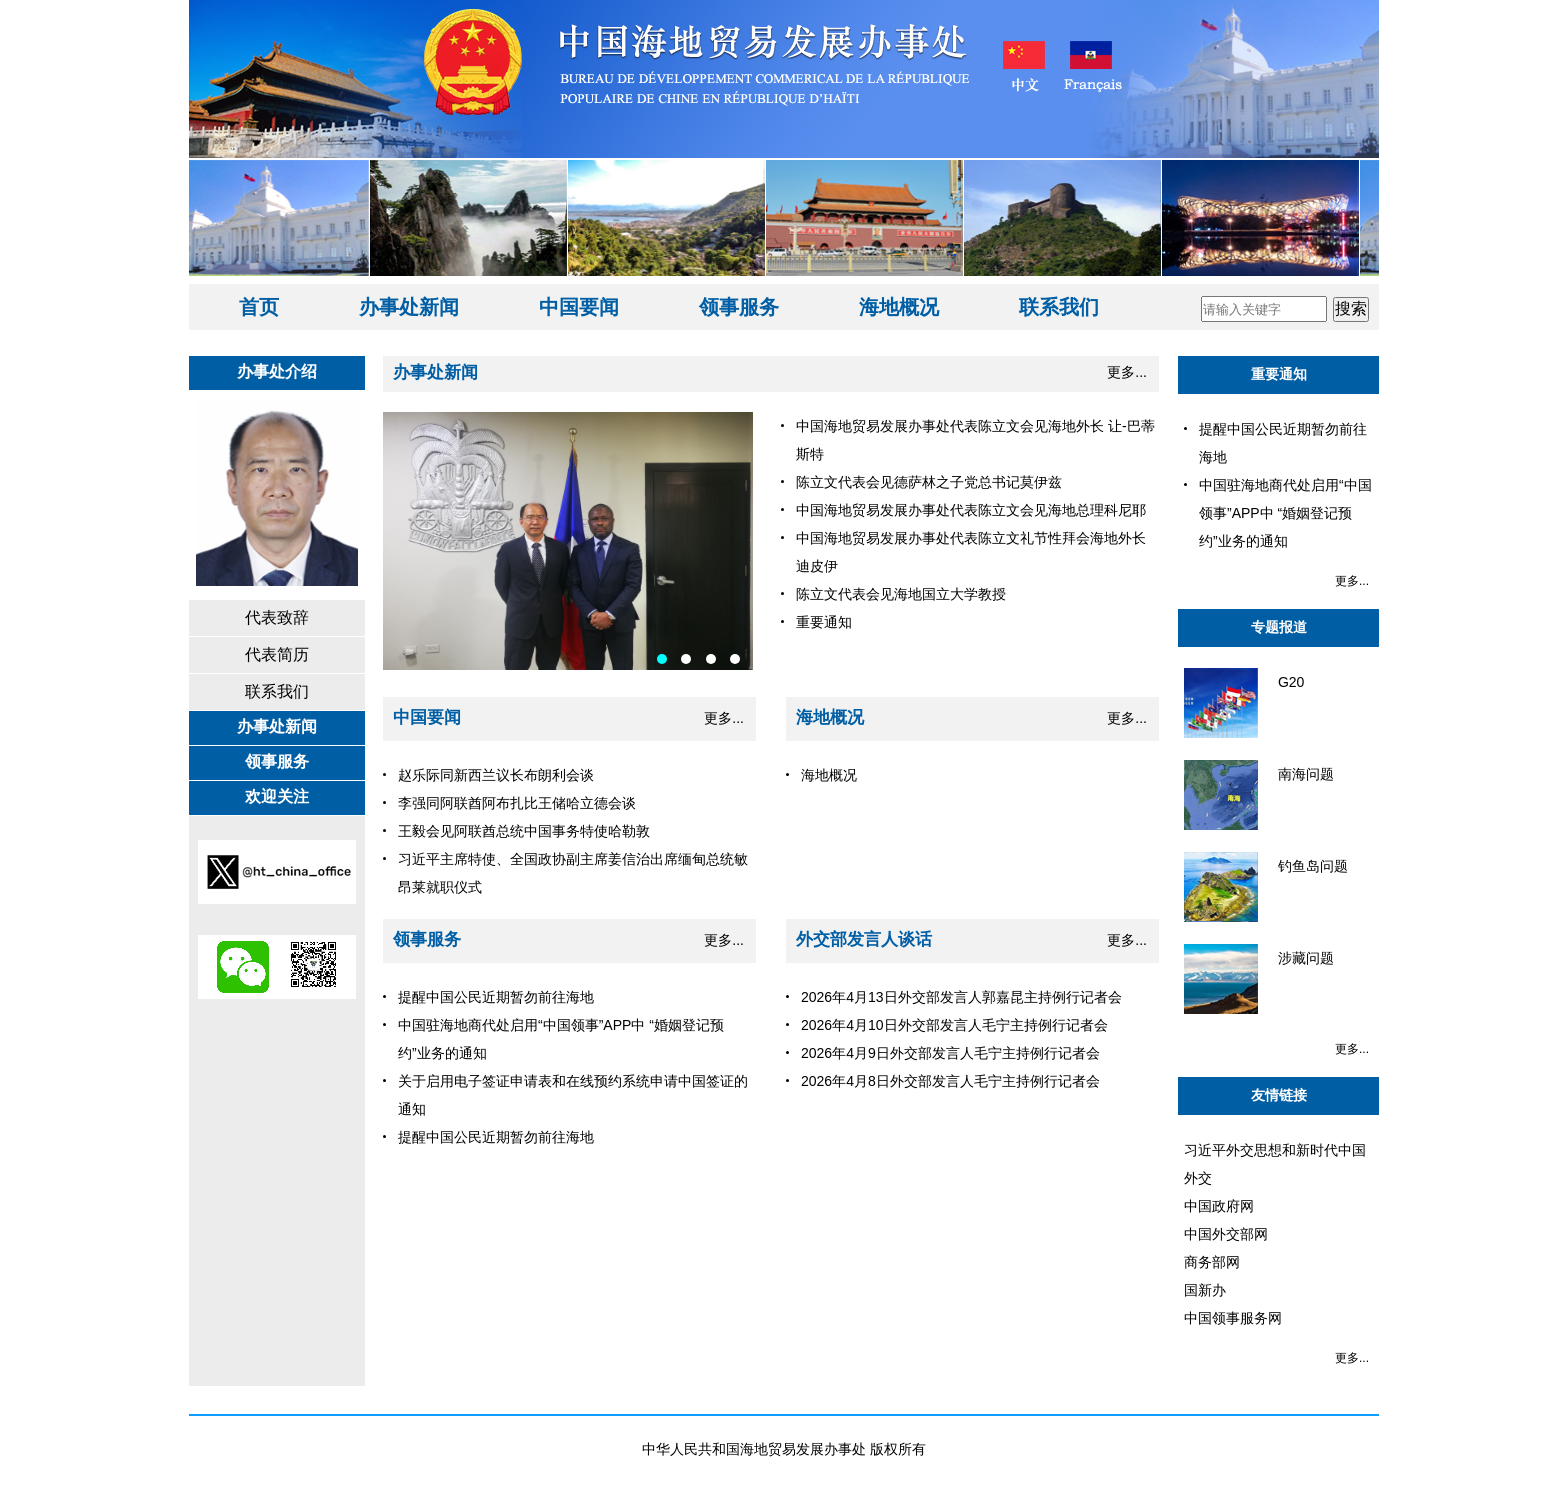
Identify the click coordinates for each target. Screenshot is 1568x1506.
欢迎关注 (277, 796)
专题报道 (1279, 627)
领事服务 (739, 307)
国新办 (1205, 1290)
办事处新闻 (409, 307)
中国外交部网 (1226, 1234)
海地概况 (899, 307)
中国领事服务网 (1233, 1318)
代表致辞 (277, 617)
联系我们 (1059, 307)
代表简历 (277, 654)
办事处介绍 (277, 371)
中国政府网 (1219, 1206)
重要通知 (1279, 374)
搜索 (1351, 308)
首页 (259, 307)
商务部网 (1212, 1262)
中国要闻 (579, 307)
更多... (1127, 372)
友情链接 (1279, 1095)
